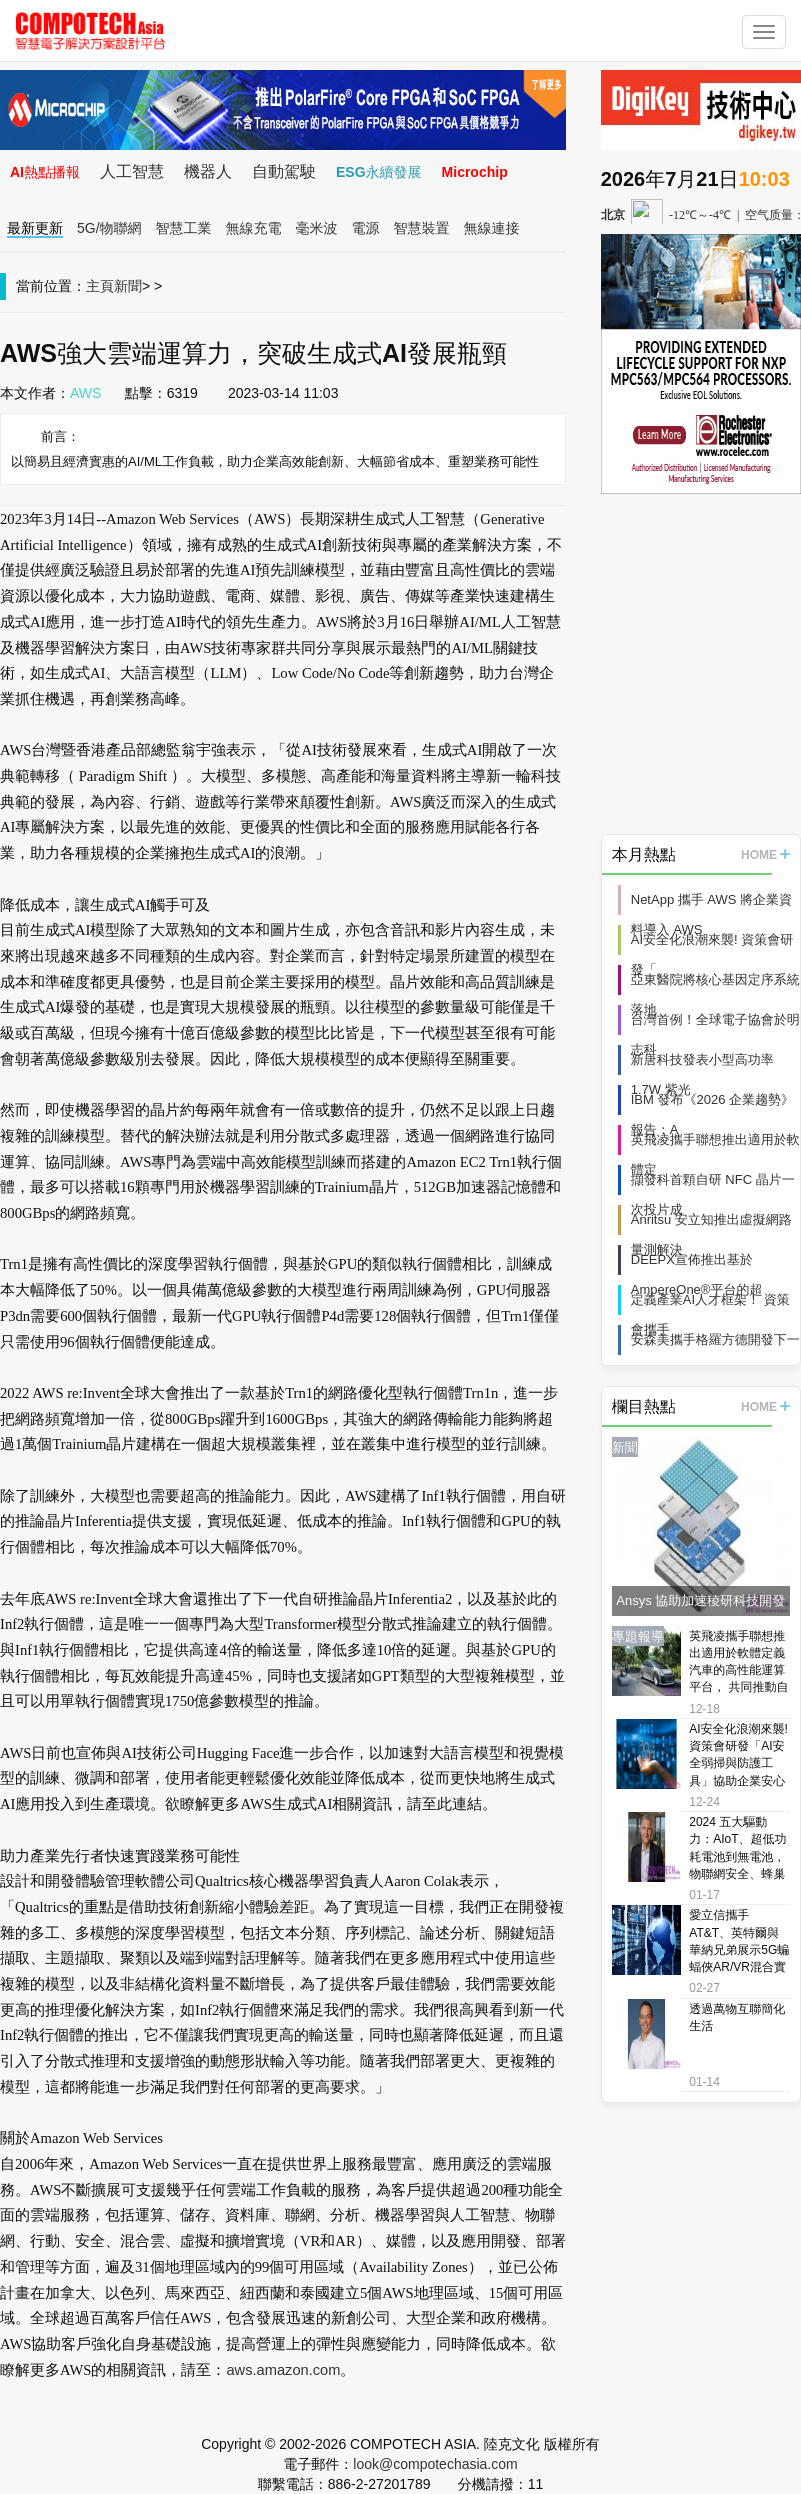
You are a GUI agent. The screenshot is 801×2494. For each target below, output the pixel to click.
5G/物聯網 (109, 228)
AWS (85, 393)
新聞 (128, 286)
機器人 (208, 171)
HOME (765, 855)
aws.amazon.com (283, 2370)
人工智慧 (132, 171)
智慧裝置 (422, 228)
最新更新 (35, 228)
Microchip (475, 172)
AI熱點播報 (45, 172)
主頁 (100, 286)
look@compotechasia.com (435, 2464)
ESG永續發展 (379, 172)
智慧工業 (184, 228)
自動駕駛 (284, 171)
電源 (366, 228)
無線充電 (254, 228)
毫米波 (317, 228)
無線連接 (492, 228)
